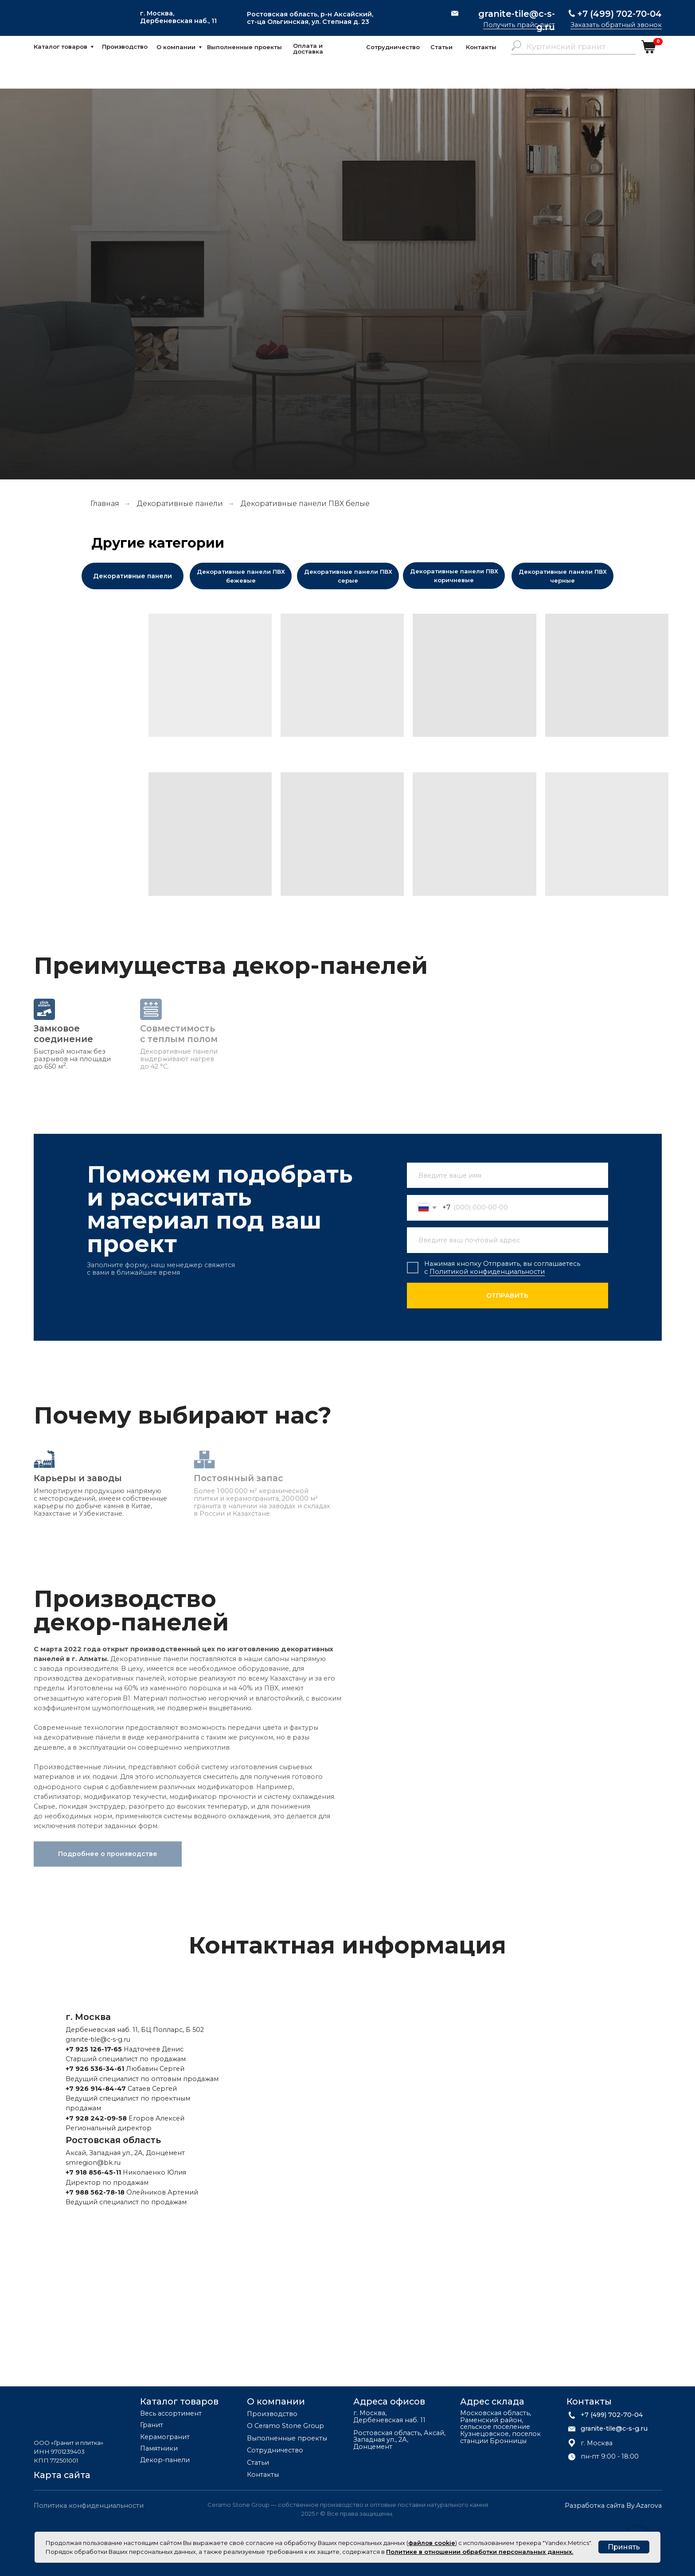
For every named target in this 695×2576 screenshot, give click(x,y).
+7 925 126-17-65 (94, 2049)
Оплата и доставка (308, 48)
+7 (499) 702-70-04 (619, 13)
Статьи (441, 47)
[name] (508, 1175)
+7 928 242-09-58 (96, 2118)
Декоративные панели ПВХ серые (348, 576)
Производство (125, 46)
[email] (508, 1240)
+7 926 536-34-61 (95, 2069)
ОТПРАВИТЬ (507, 1296)
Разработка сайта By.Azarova (613, 2506)
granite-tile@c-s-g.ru (516, 20)
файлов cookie (431, 2542)
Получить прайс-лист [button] (519, 25)
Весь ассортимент (171, 2413)
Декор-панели (165, 2460)
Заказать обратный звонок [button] (616, 25)
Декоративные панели (180, 503)
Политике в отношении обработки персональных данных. (479, 2551)
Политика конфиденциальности (89, 2506)
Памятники (159, 2448)
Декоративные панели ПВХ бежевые (241, 576)
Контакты (481, 47)
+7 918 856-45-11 (93, 2172)
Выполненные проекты (244, 47)
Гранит (151, 2425)
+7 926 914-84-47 (96, 2089)
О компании (175, 47)
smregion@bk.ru (93, 2163)
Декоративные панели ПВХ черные (563, 576)
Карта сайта (62, 2475)
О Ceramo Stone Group (285, 2426)
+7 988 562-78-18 (95, 2192)
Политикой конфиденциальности (487, 1272)
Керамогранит (165, 2436)
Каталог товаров (60, 46)
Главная (104, 503)
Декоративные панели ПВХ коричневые (454, 576)
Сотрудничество (393, 47)
